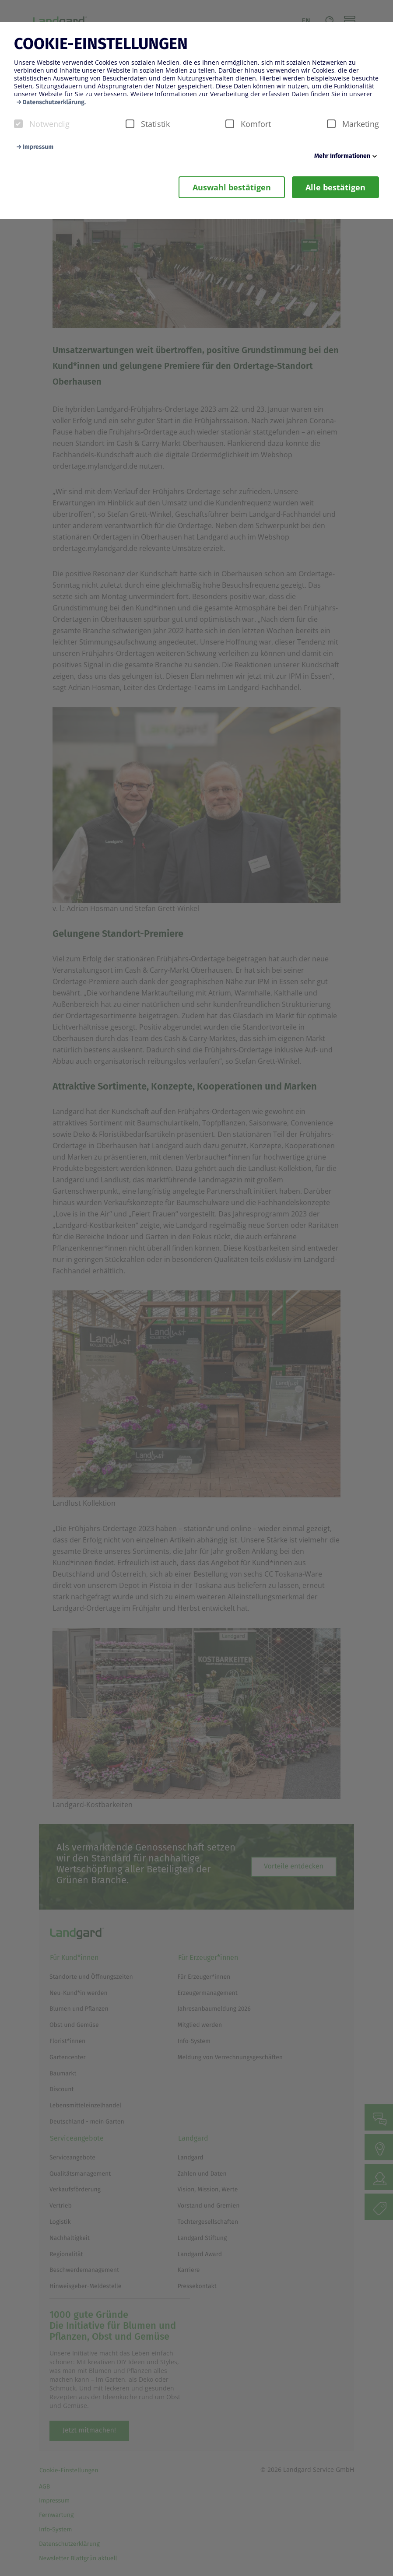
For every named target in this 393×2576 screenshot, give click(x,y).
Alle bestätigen (335, 187)
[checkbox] (18, 123)
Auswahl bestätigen (232, 187)
